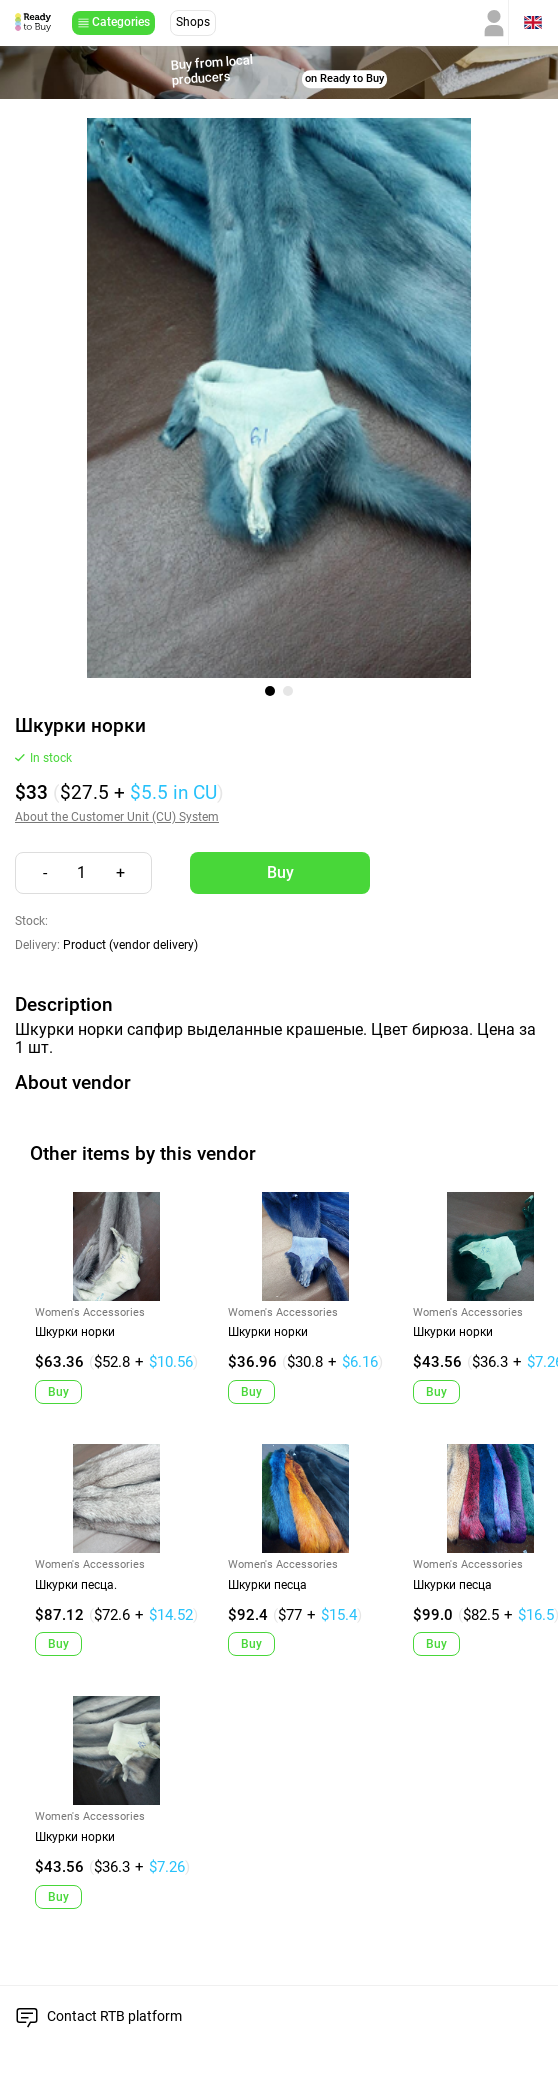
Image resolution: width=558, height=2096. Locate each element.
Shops (193, 22)
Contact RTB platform (114, 2016)
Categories (121, 22)
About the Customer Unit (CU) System (117, 817)
